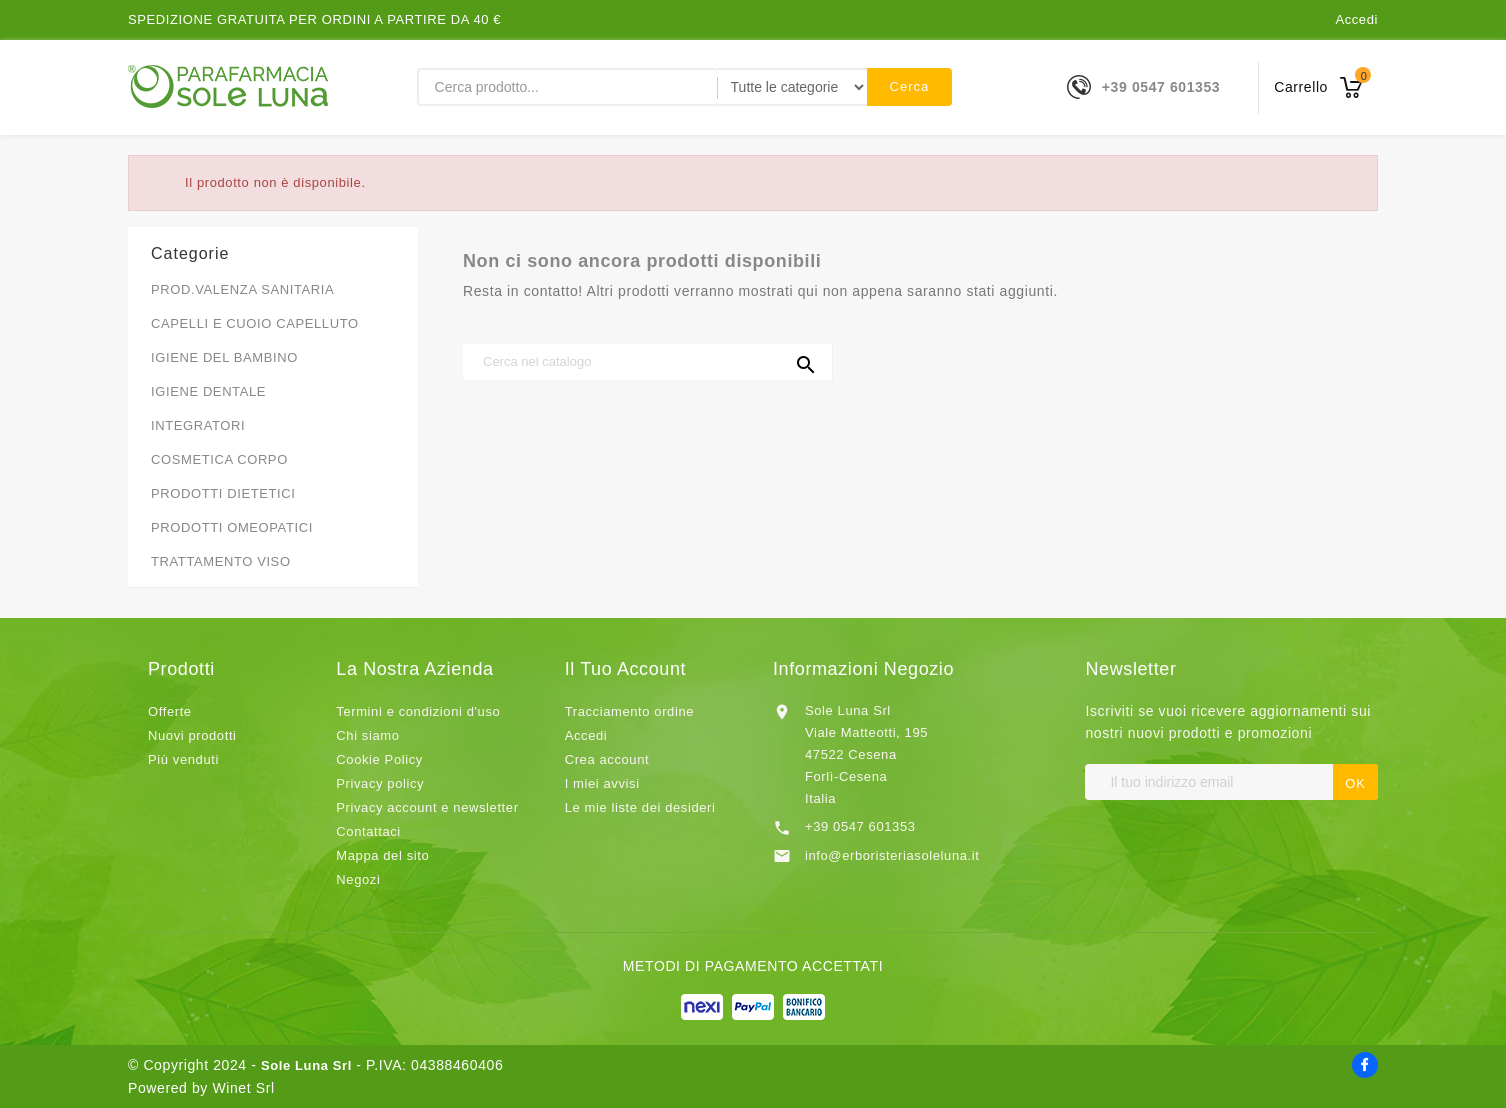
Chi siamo (367, 735)
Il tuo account (625, 669)
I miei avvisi (602, 783)
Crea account (607, 759)
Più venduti (183, 759)
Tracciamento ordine (629, 711)
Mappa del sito (382, 855)
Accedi (1356, 19)
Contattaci (368, 831)
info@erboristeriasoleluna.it (892, 855)
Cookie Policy (379, 759)
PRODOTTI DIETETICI (223, 493)
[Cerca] (648, 362)
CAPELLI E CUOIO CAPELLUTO (255, 323)
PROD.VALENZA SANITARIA (242, 289)
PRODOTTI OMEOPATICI (232, 527)
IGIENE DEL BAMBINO (224, 357)
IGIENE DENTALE (208, 391)
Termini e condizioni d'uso (418, 711)
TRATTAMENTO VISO (221, 561)
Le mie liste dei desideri (640, 807)
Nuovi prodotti (192, 735)
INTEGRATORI (198, 425)
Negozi (358, 879)
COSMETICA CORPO (219, 459)
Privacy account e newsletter (427, 807)
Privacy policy (380, 783)
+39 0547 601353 (1161, 87)
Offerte (170, 711)
